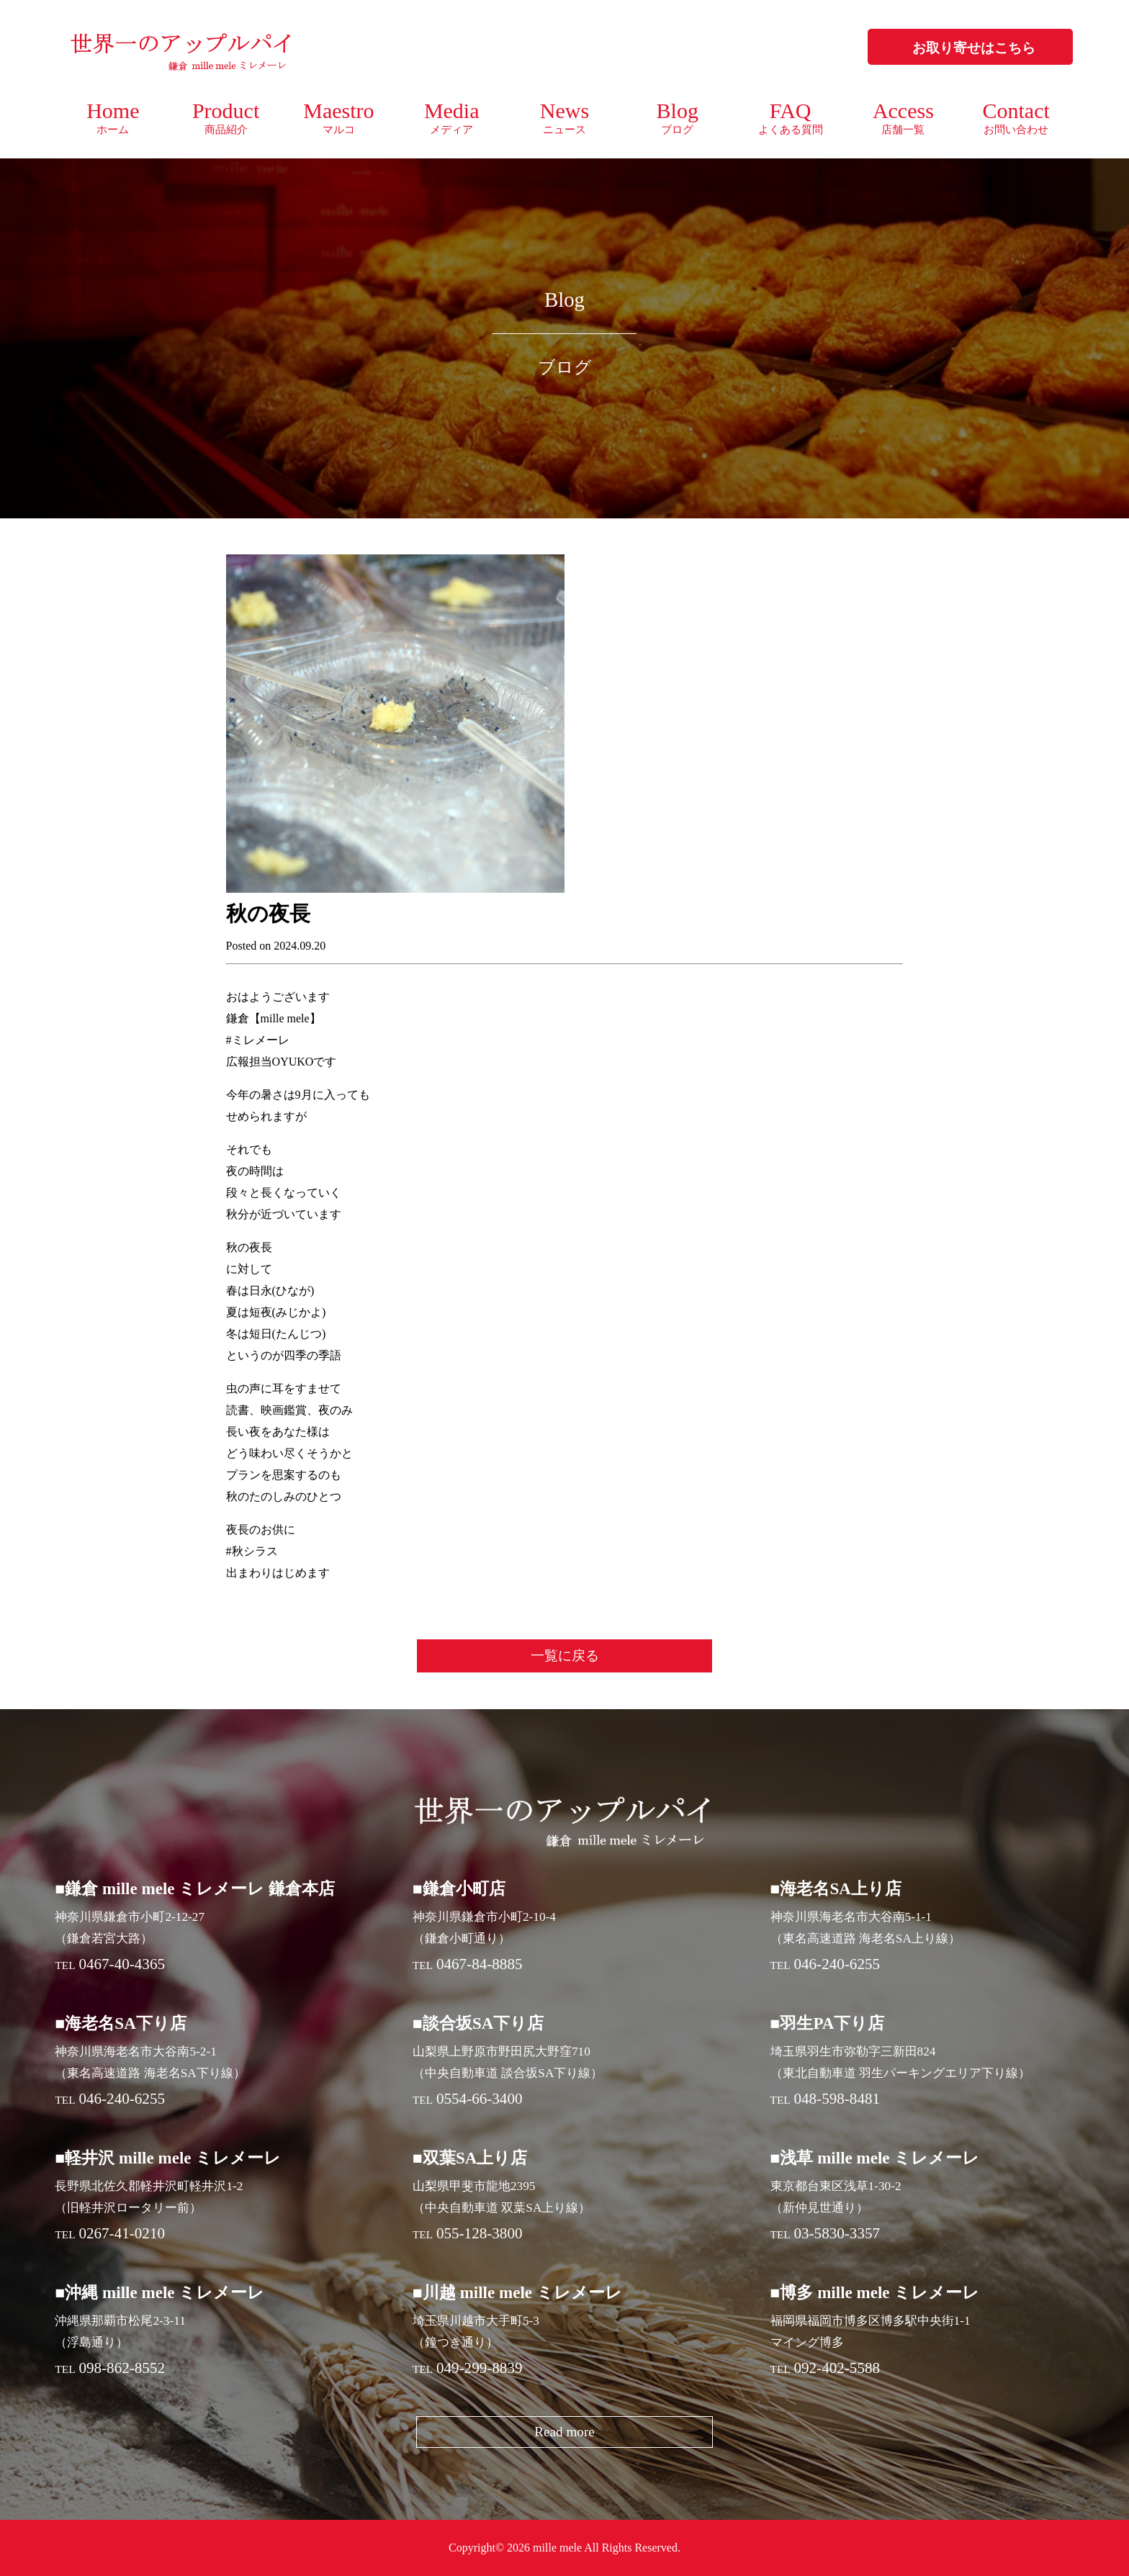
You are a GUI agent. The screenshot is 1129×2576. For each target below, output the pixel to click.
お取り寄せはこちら (973, 47)
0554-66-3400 (479, 2098)
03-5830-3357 (836, 2233)
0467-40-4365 (121, 1964)
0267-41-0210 (121, 2233)
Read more (564, 2431)
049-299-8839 (479, 2368)
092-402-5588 (836, 2368)
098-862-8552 (121, 2368)
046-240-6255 (836, 1964)
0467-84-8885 (479, 1964)
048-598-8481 (836, 2098)
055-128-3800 (479, 2233)
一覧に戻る (565, 1655)
